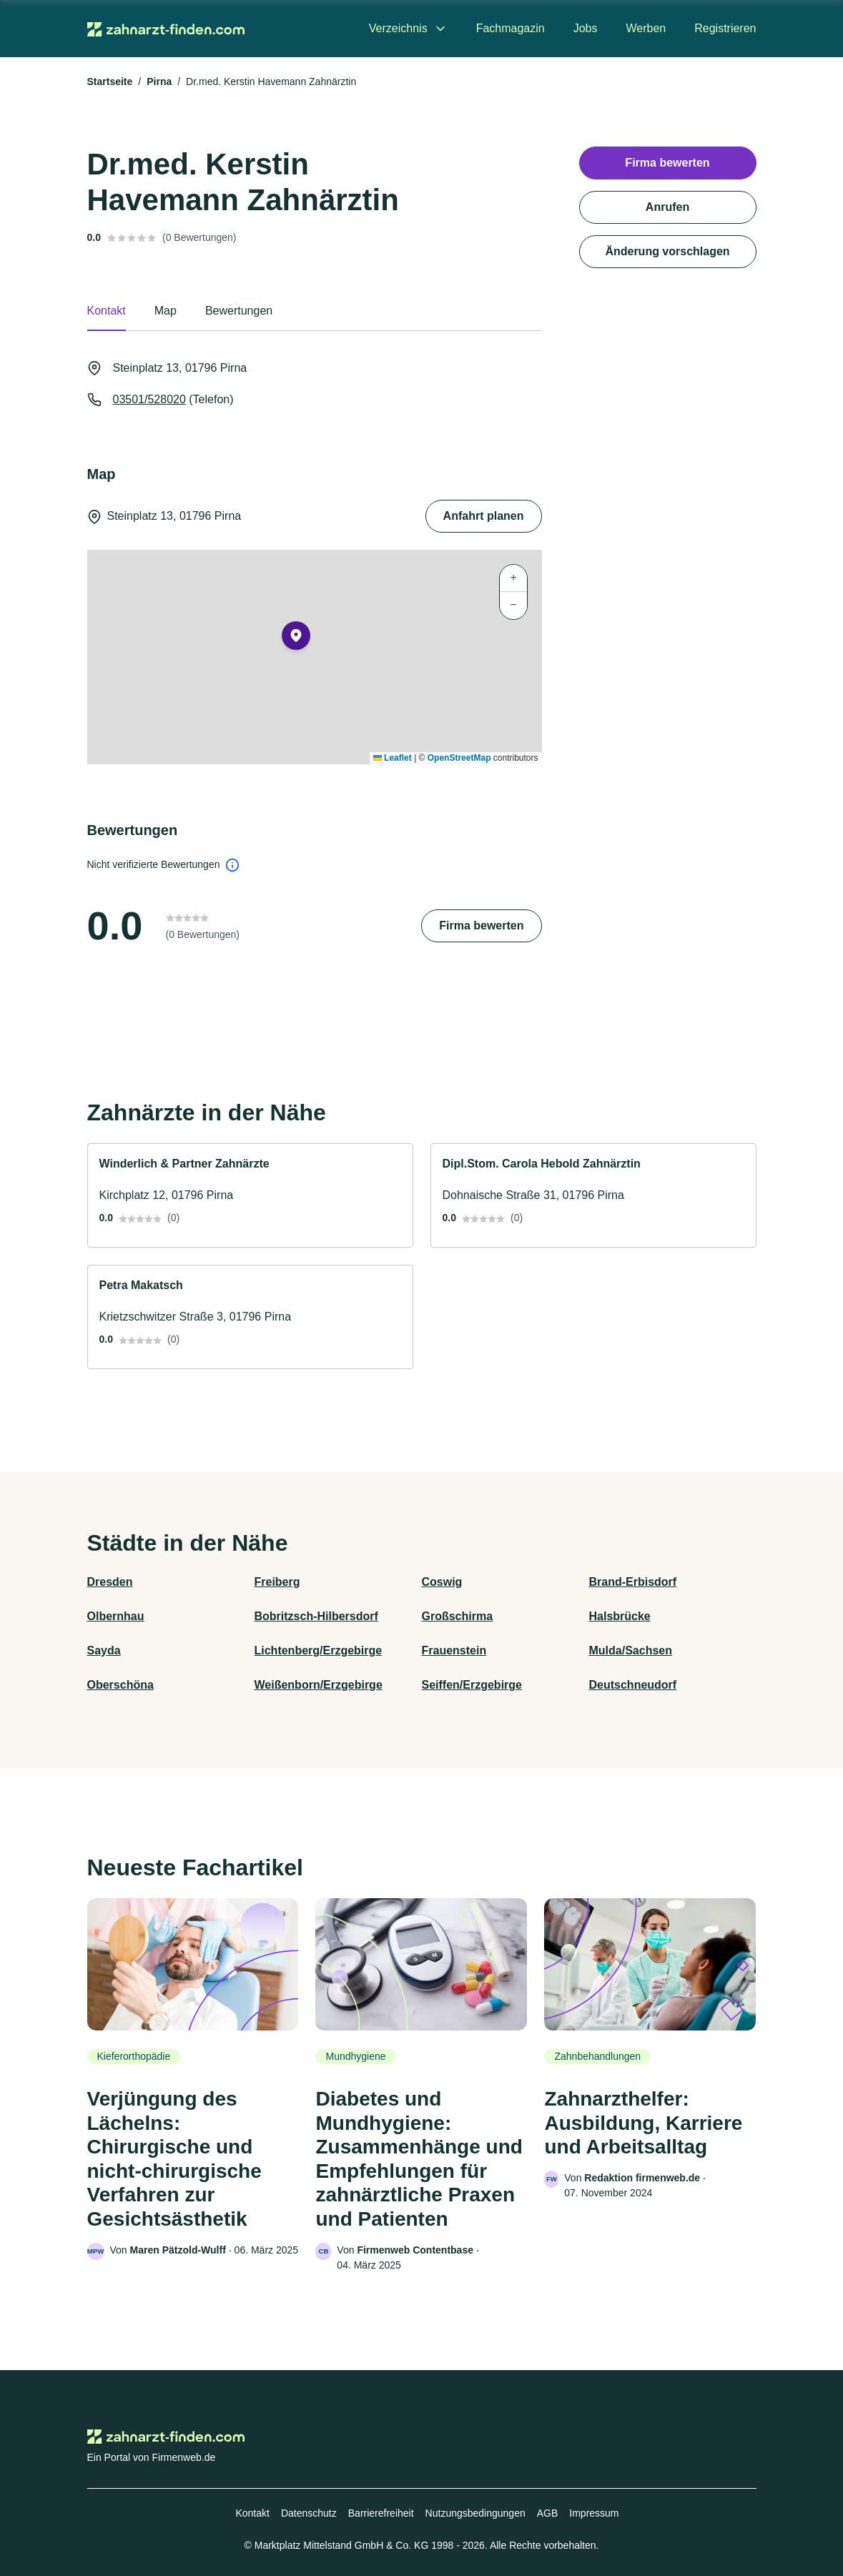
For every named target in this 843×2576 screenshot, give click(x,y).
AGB (547, 2513)
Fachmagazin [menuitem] (510, 28)
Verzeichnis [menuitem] (398, 28)
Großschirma (457, 1616)
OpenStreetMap (459, 758)
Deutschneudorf (633, 1685)
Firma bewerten (481, 925)
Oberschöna (120, 1685)
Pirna (159, 81)
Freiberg (277, 1582)
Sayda (104, 1650)
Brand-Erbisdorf (633, 1582)
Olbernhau (115, 1616)
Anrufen (667, 207)
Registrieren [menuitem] (725, 28)
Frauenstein (454, 1650)
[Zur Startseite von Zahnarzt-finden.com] (166, 28)
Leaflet (392, 758)
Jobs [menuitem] (585, 28)
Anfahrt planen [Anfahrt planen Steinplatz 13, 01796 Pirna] (483, 516)
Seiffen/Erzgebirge (472, 1685)
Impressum (593, 2513)
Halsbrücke (620, 1616)
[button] (296, 638)
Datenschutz (309, 2513)
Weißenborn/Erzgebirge (319, 1685)
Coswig (442, 1582)
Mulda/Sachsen (630, 1650)
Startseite (110, 81)
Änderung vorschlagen (667, 251)
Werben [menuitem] (646, 28)
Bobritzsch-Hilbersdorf (316, 1616)
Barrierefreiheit (381, 2513)
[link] (250, 1195)
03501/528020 (149, 399)
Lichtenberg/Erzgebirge (319, 1650)
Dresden (110, 1582)
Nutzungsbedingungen (475, 2513)
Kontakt (252, 2513)
